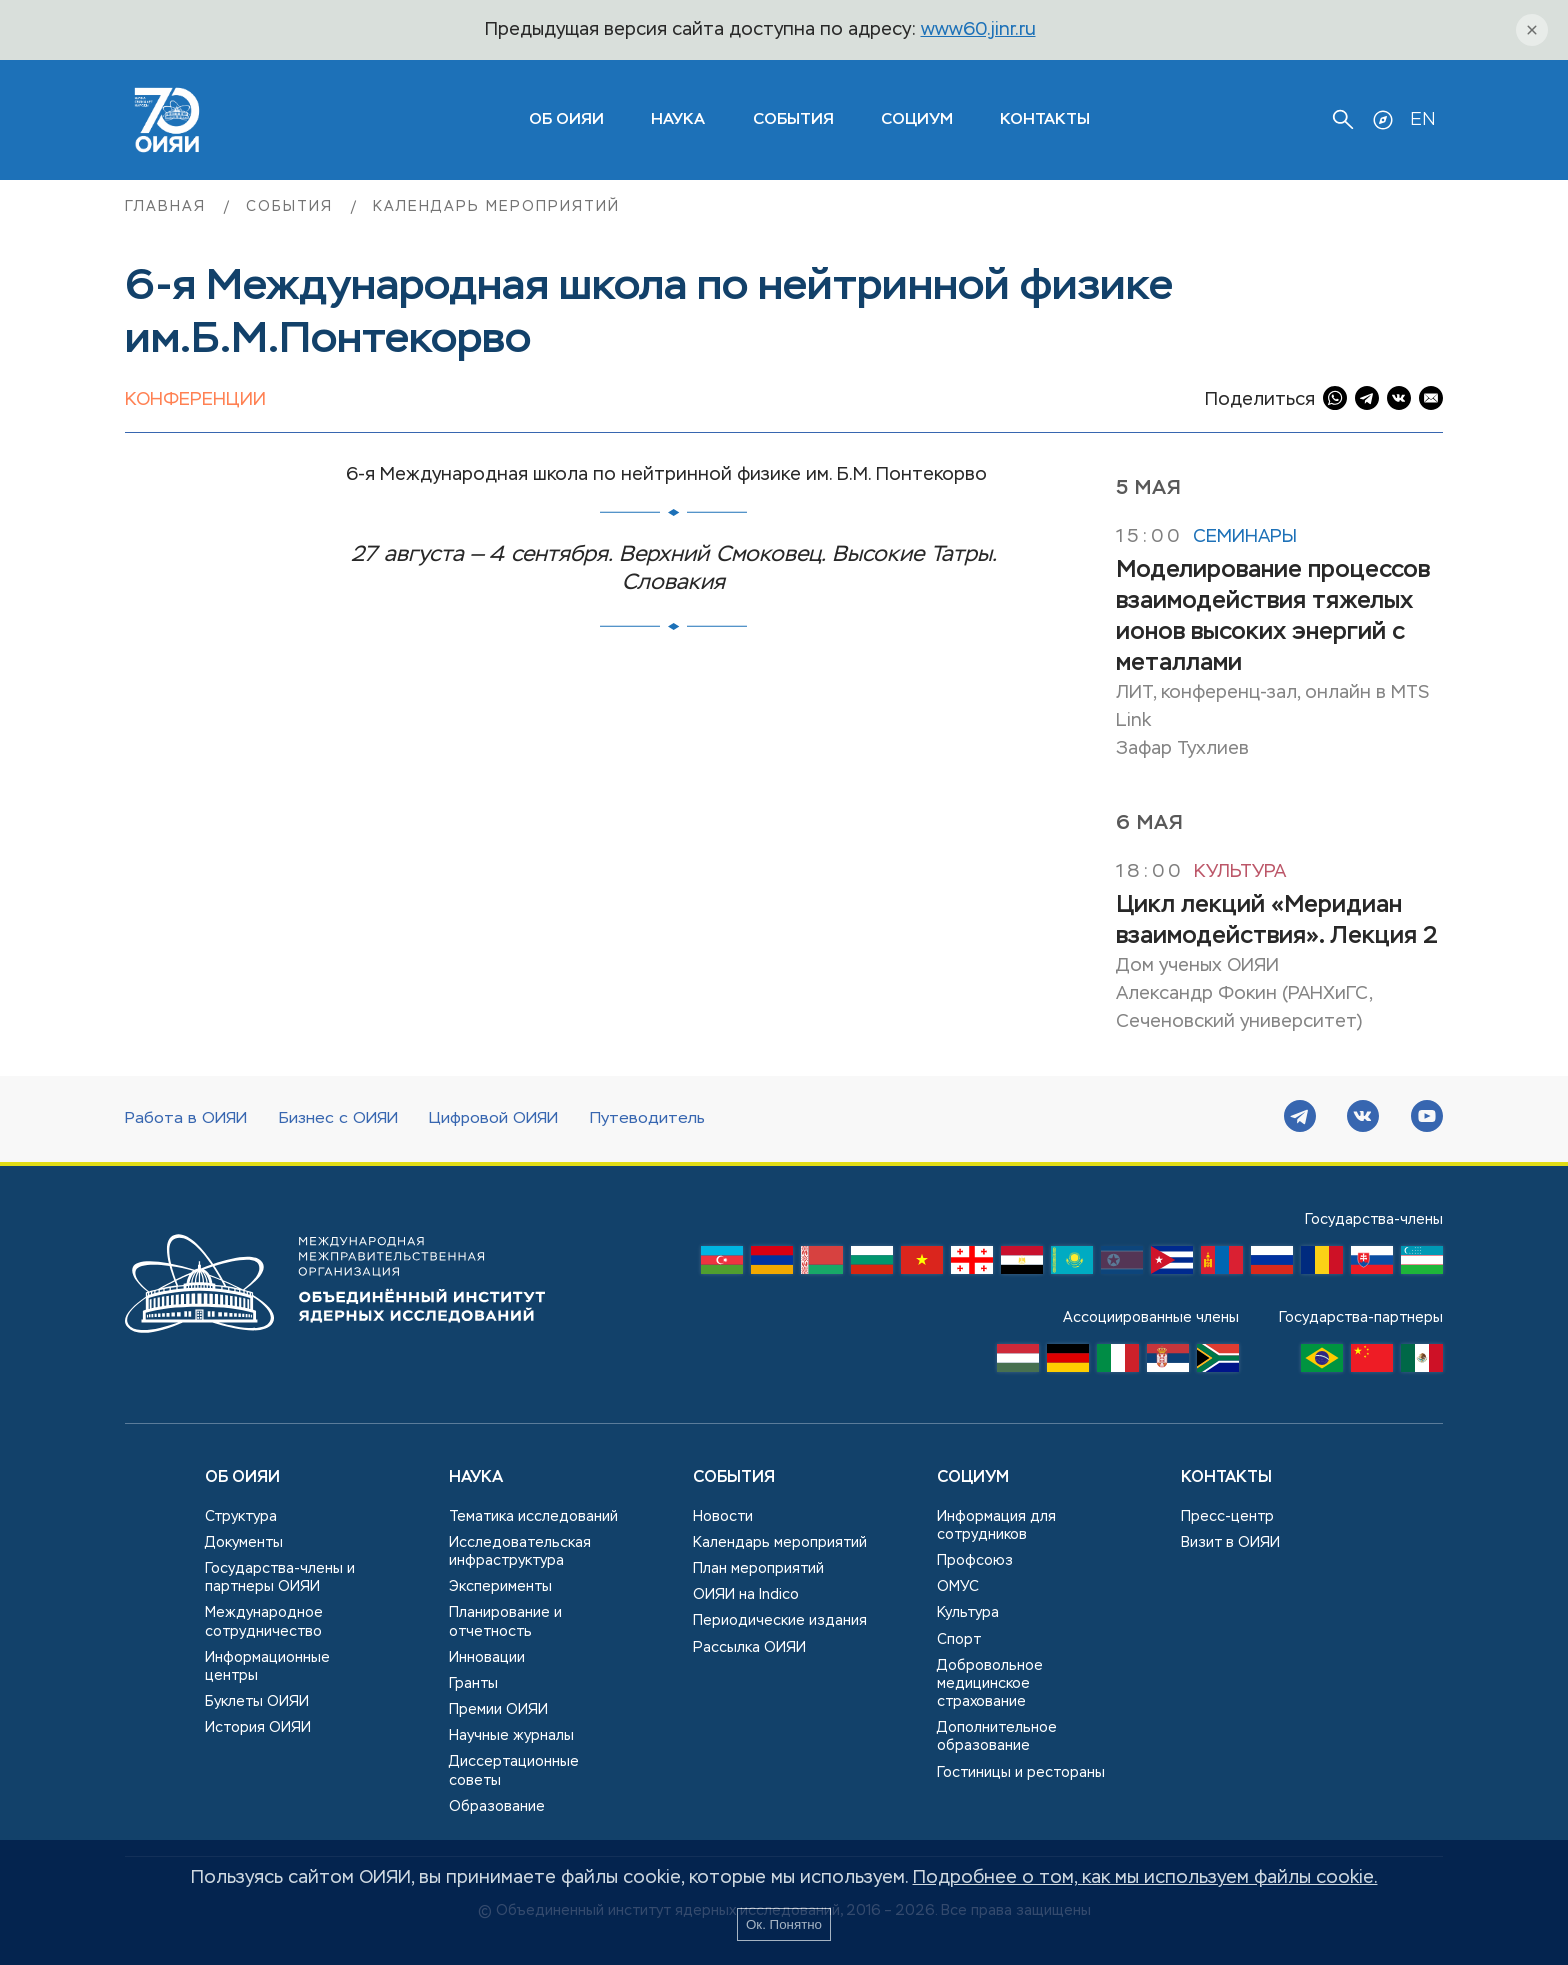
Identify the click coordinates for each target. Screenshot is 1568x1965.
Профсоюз (975, 1561)
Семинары (1245, 537)
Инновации (487, 1658)
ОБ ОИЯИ (566, 119)
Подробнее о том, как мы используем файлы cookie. (1145, 1878)
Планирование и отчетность (505, 1622)
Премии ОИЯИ (498, 1710)
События (793, 119)
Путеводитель (647, 1118)
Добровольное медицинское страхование (990, 1684)
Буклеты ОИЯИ (257, 1702)
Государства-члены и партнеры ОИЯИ (280, 1578)
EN (1422, 120)
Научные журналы (511, 1736)
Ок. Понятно (784, 1924)
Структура (241, 1517)
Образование (497, 1807)
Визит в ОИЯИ (1230, 1543)
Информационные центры (267, 1667)
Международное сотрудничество (264, 1622)
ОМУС (958, 1587)
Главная (168, 207)
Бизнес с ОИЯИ (338, 1118)
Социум (917, 119)
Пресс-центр (1227, 1517)
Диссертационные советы (514, 1771)
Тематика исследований (533, 1517)
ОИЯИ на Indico (746, 1595)
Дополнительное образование (997, 1737)
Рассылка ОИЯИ (749, 1648)
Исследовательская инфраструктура (520, 1552)
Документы (244, 1543)
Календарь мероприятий (496, 207)
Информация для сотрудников (996, 1526)
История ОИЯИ (258, 1728)
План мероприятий (758, 1569)
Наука (678, 119)
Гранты (473, 1684)
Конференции (195, 400)
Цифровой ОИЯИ (493, 1118)
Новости (723, 1517)
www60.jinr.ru (978, 30)
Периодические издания (780, 1621)
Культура (1240, 872)
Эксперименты (500, 1587)
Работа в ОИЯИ (186, 1118)
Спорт (959, 1640)
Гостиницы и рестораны (1021, 1773)
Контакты (1045, 119)
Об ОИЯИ (242, 1478)
